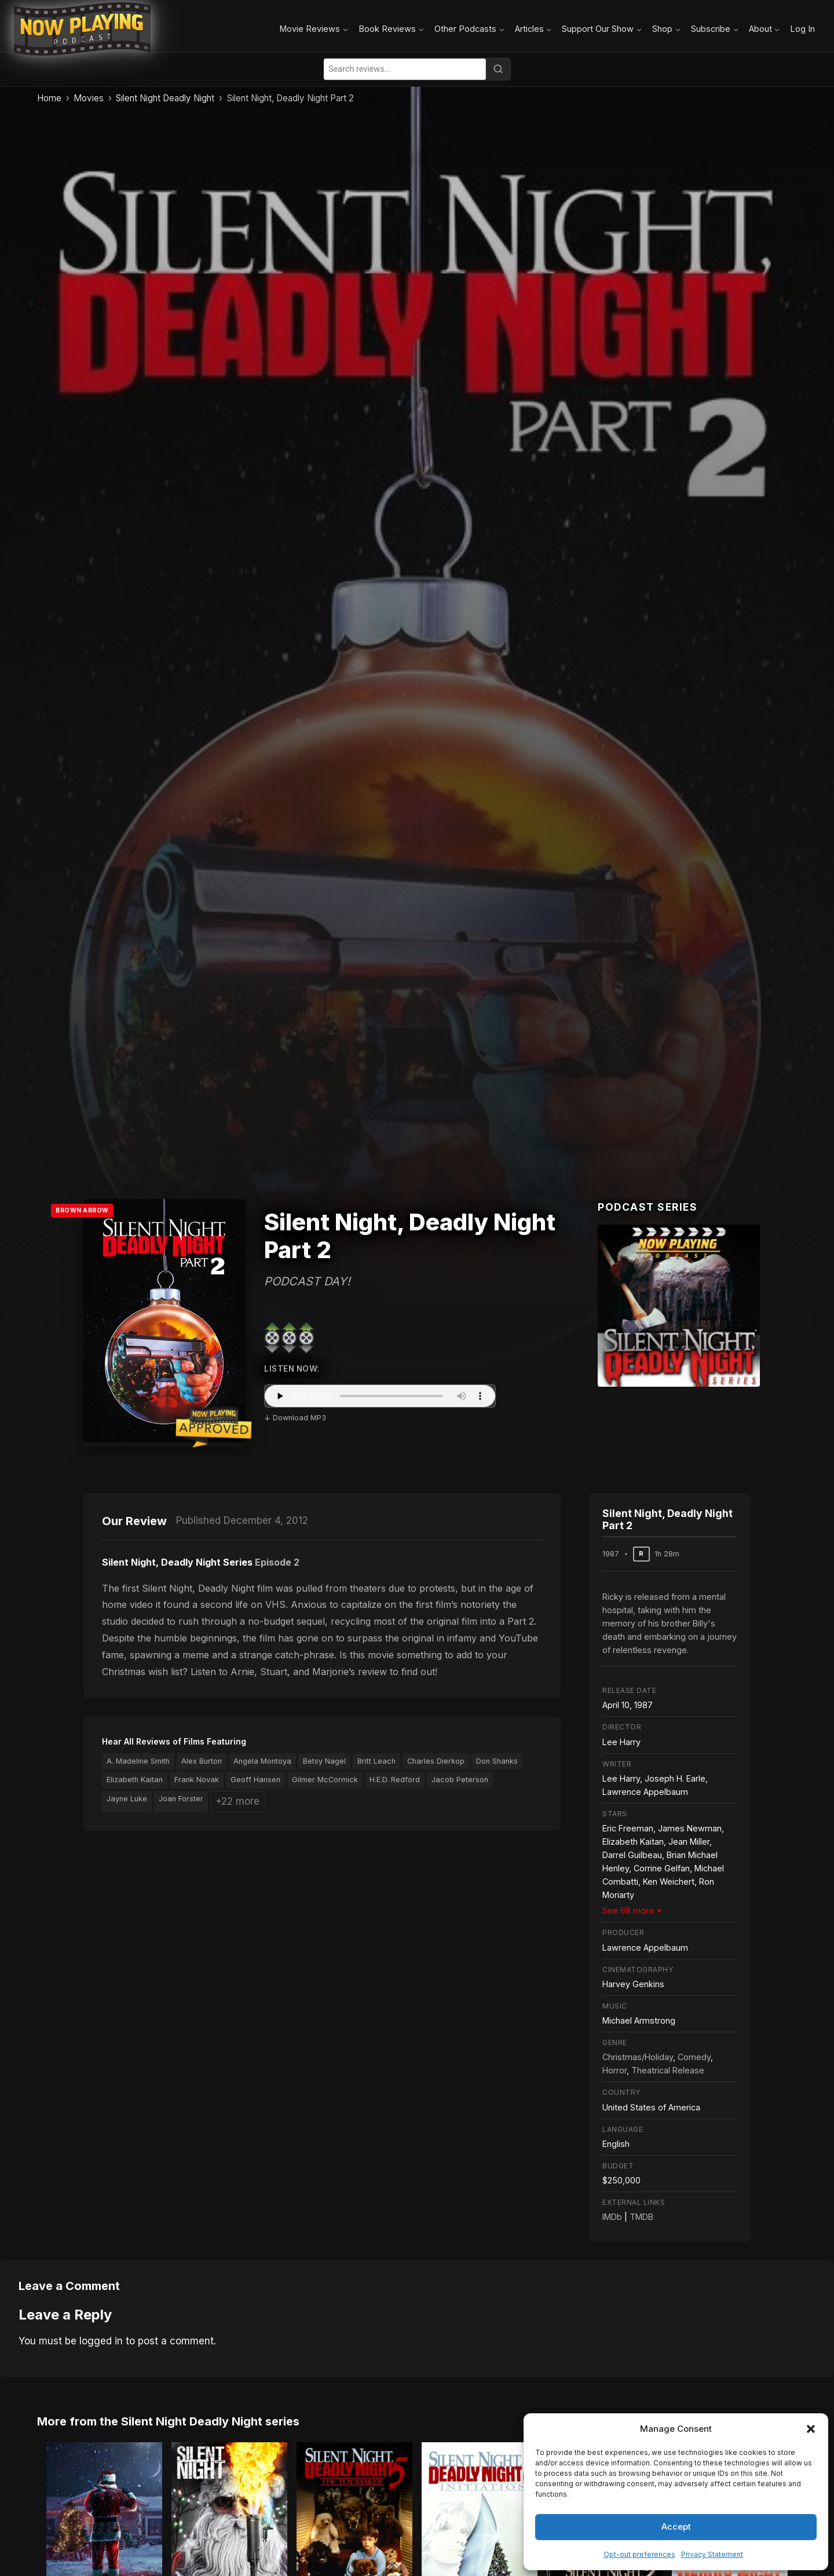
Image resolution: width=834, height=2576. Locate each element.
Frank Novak (196, 1779)
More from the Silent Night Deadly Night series (168, 2421)
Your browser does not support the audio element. (380, 1396)
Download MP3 (299, 1417)
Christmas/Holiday (637, 2057)
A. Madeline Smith (138, 1761)
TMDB (641, 2217)
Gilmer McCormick (325, 1779)
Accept (676, 2526)
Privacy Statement (712, 2554)
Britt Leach (376, 1761)
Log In (802, 29)
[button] (811, 2429)
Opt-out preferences (639, 2554)
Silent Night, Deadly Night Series (177, 1562)
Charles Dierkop (435, 1761)
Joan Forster (181, 1798)
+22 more (237, 1801)
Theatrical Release (667, 2070)
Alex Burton (201, 1761)
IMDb (612, 2217)
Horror (614, 2070)
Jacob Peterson (459, 1779)
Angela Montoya (262, 1761)
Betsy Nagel (324, 1761)
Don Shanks (497, 1761)
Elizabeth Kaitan (135, 1779)
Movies (89, 98)
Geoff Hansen (255, 1779)
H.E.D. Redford (395, 1779)
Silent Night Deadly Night (165, 98)
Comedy (694, 2057)
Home (49, 98)
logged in (101, 2341)
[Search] (498, 69)
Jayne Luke (127, 1798)
